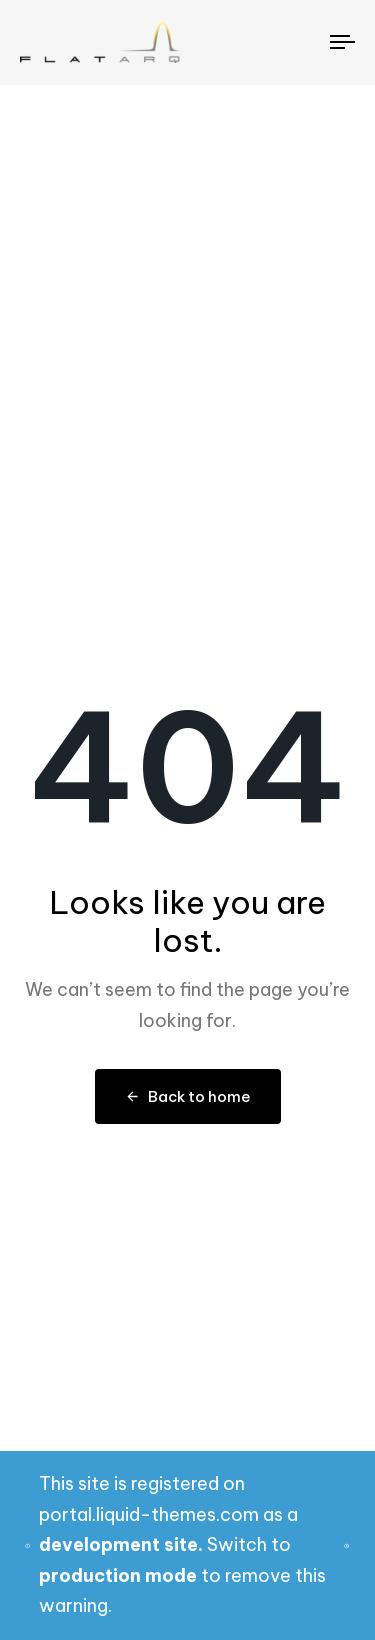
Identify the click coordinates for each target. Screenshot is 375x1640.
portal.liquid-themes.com (149, 1514)
